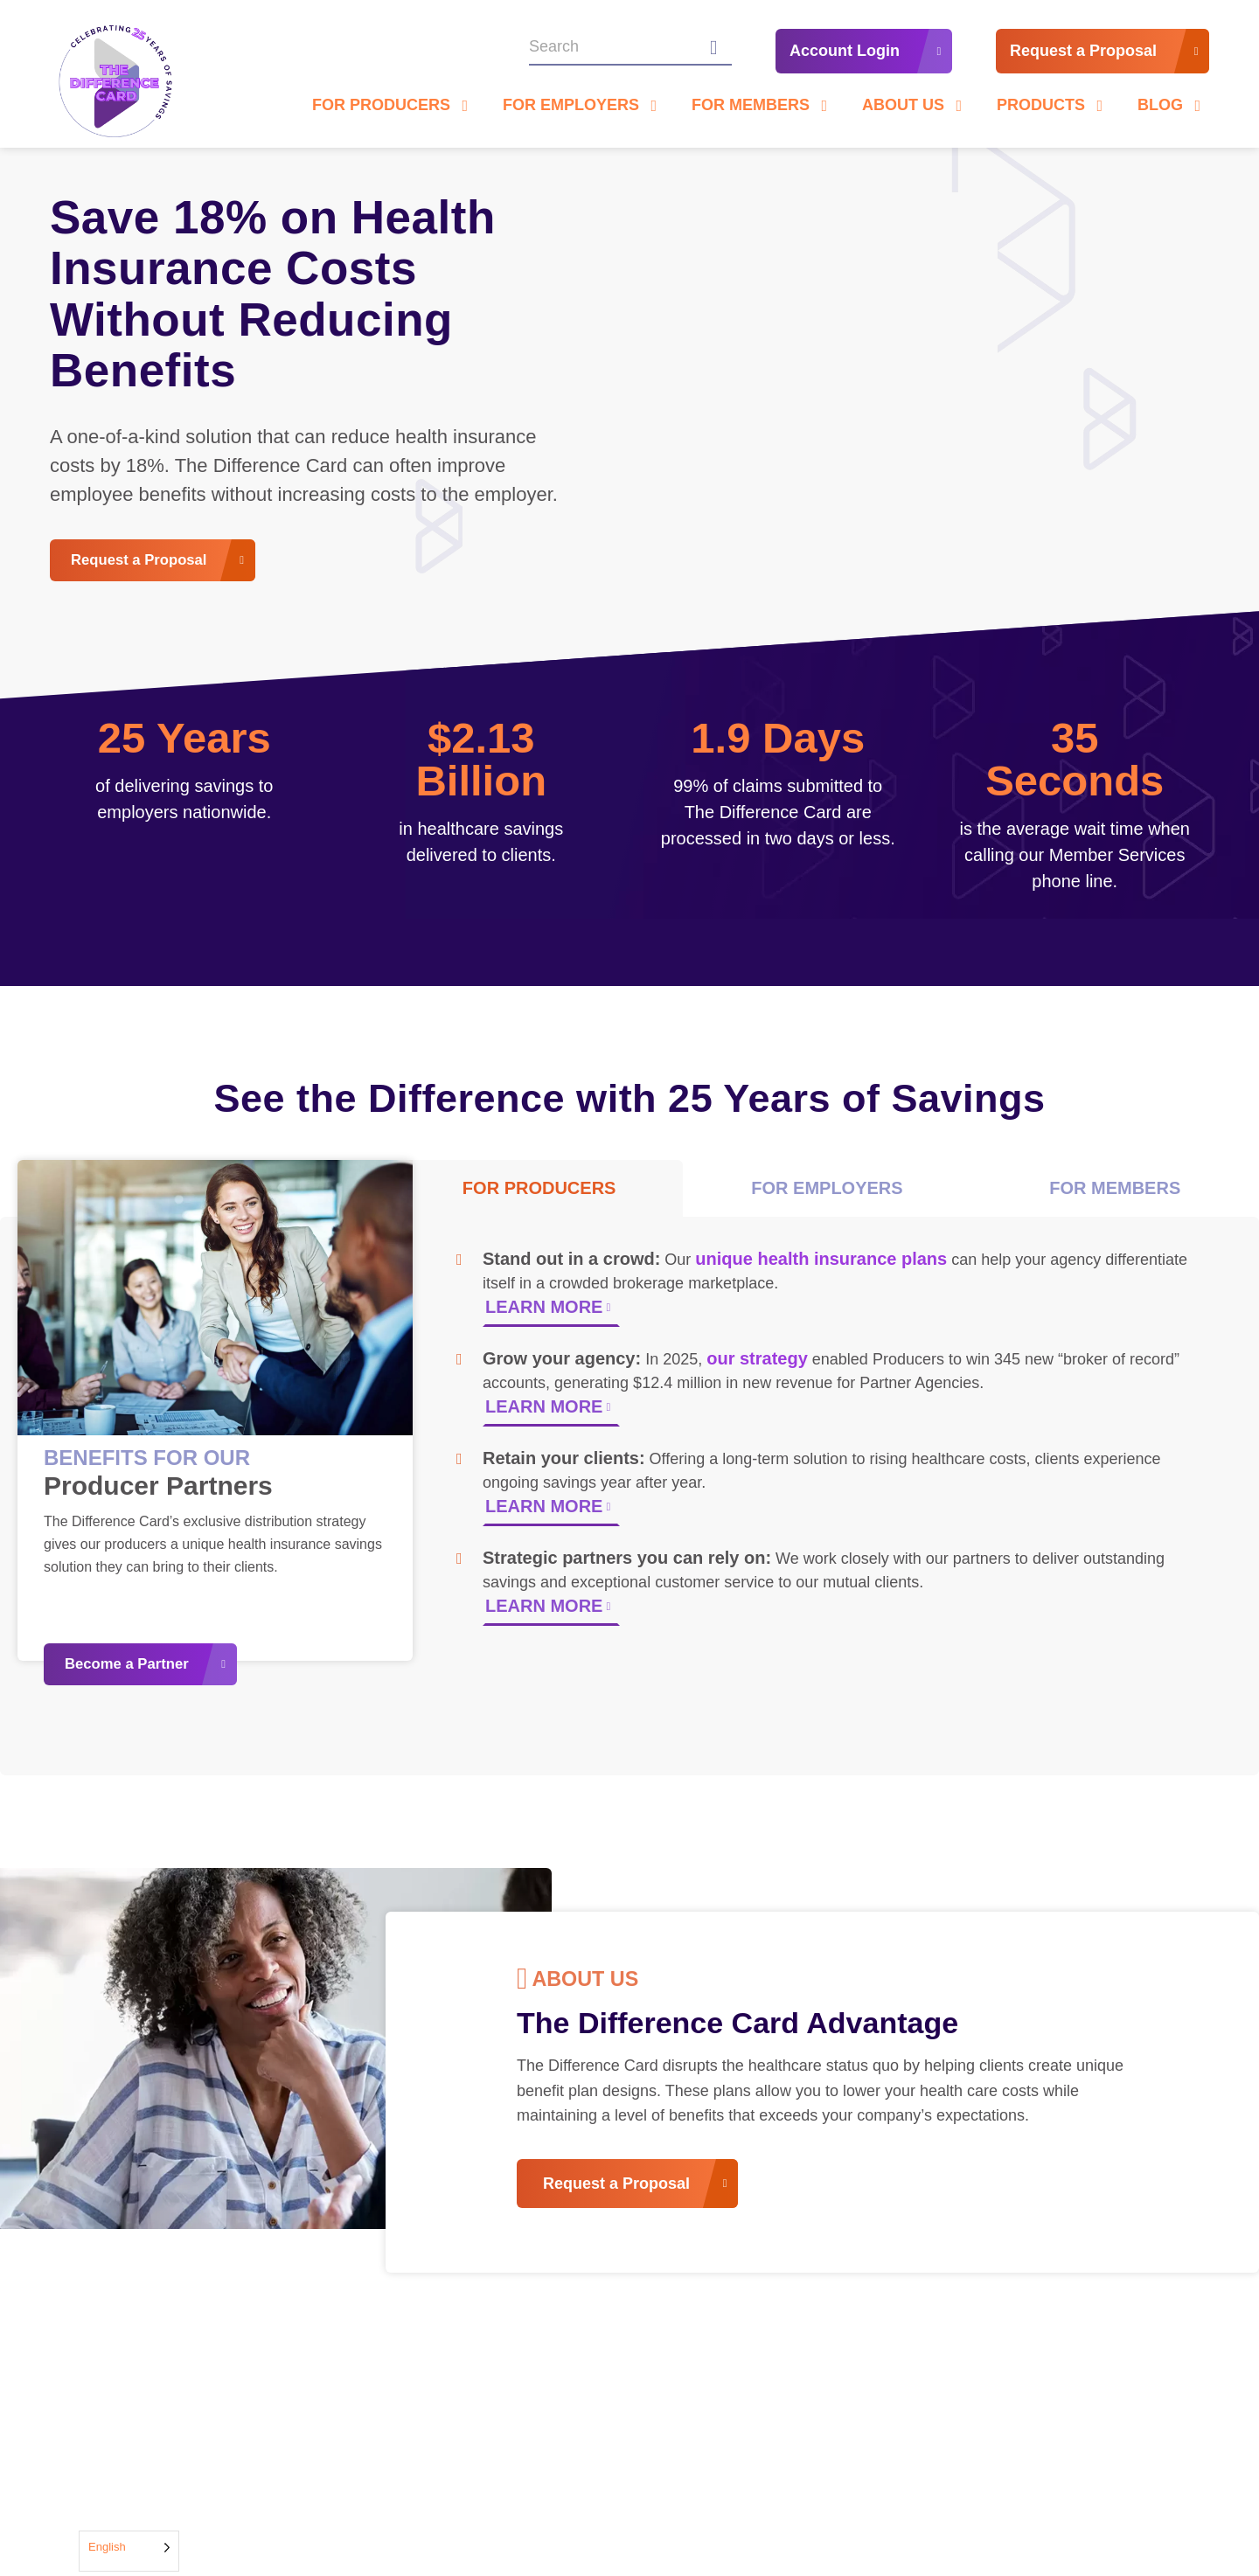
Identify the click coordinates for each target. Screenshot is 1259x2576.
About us (609, 1987)
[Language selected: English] (129, 2551)
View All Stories (1043, 2399)
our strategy (757, 1365)
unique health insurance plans (821, 1265)
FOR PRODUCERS (539, 1195)
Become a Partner (137, 1668)
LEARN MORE (543, 1313)
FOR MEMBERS (1114, 1195)
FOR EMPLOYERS (826, 1195)
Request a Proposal (1083, 55)
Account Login (844, 55)
